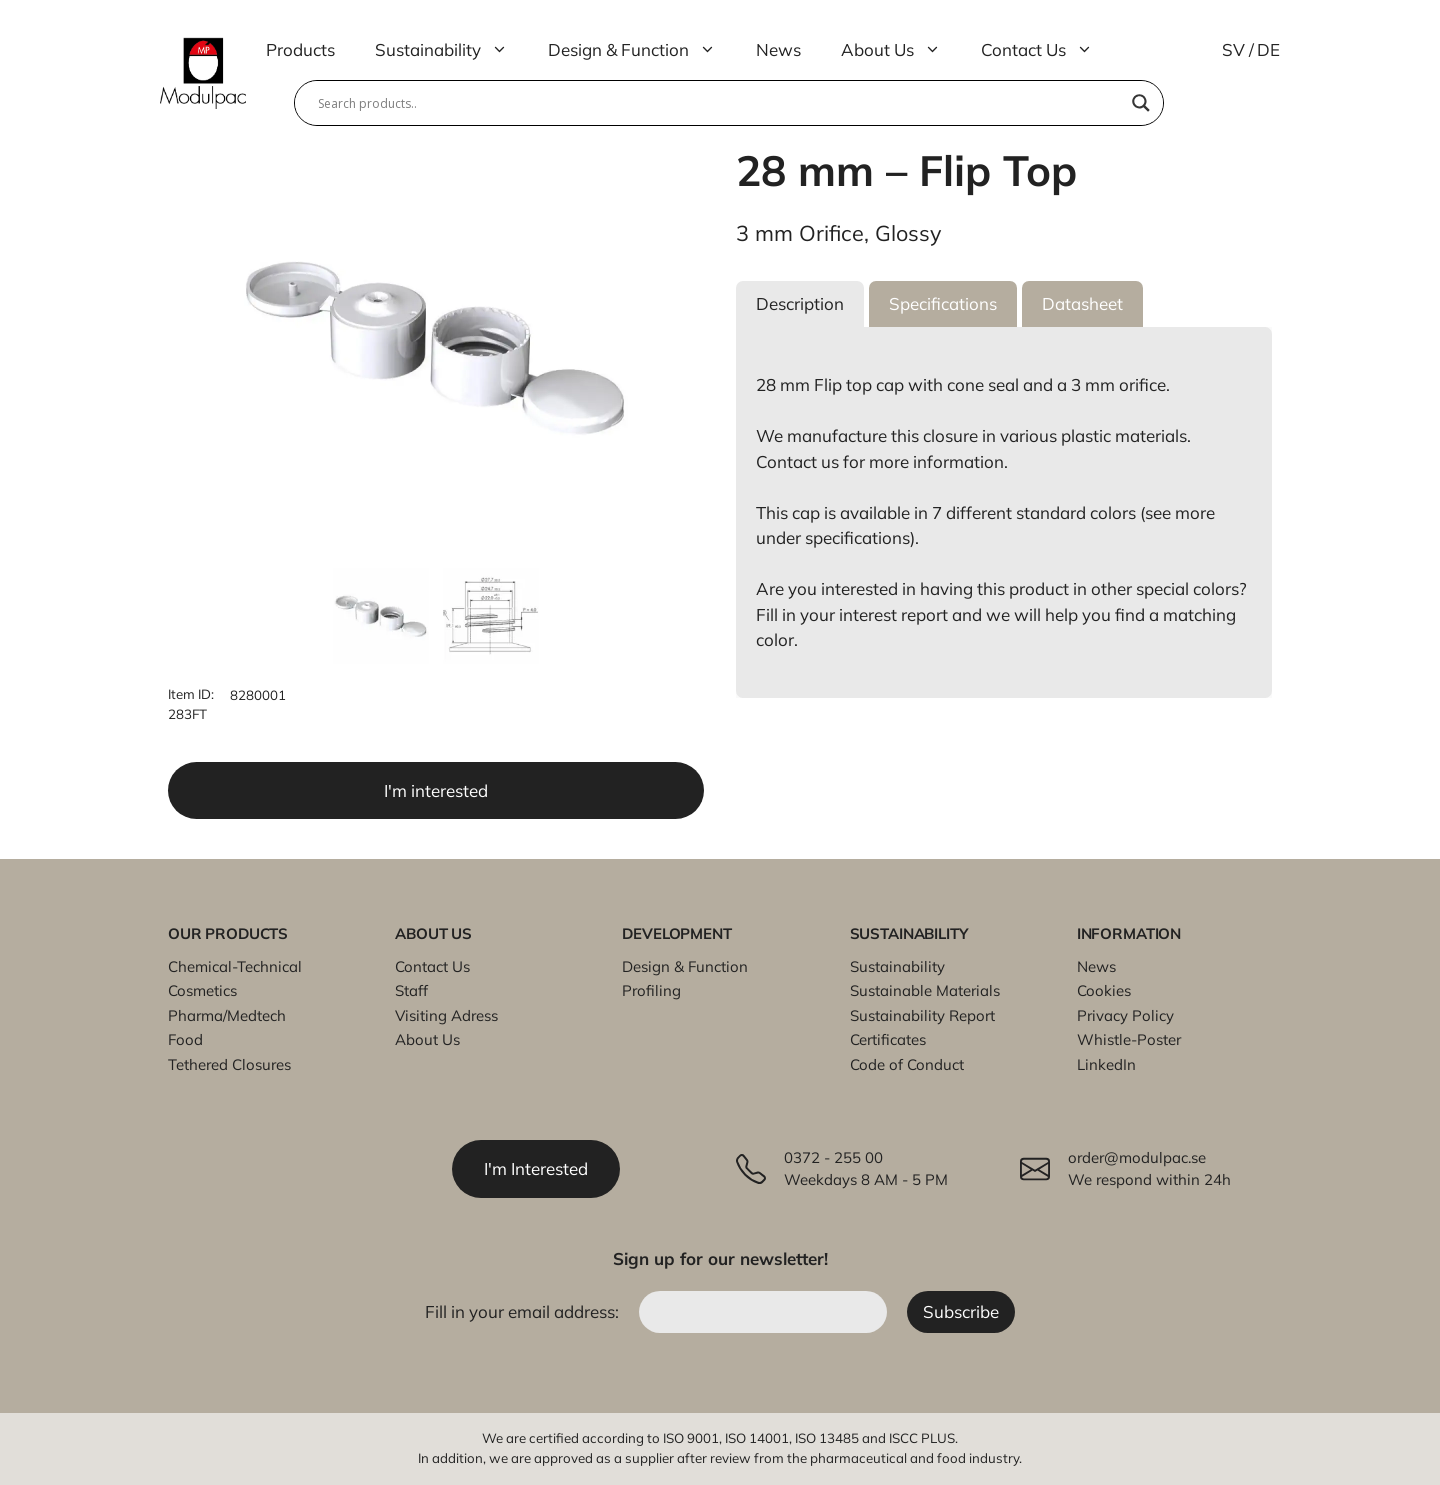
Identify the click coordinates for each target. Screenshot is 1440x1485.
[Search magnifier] (1141, 103)
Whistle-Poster (1129, 1039)
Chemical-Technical (235, 966)
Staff (411, 990)
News (778, 49)
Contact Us (1047, 50)
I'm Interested (536, 1168)
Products (300, 49)
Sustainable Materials (925, 990)
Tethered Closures (229, 1064)
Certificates (888, 1039)
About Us (901, 50)
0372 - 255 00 (833, 1157)
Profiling (651, 990)
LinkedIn (1106, 1064)
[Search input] (720, 103)
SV (1233, 49)
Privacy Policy (1125, 1015)
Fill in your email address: (524, 1311)
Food (185, 1039)
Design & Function (642, 50)
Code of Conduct (907, 1064)
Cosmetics (202, 990)
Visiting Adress (446, 1015)
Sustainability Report (922, 1015)
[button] (800, 304)
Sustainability (451, 50)
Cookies (1104, 990)
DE (1268, 49)
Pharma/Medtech (227, 1015)
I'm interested (436, 790)
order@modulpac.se (1137, 1157)
